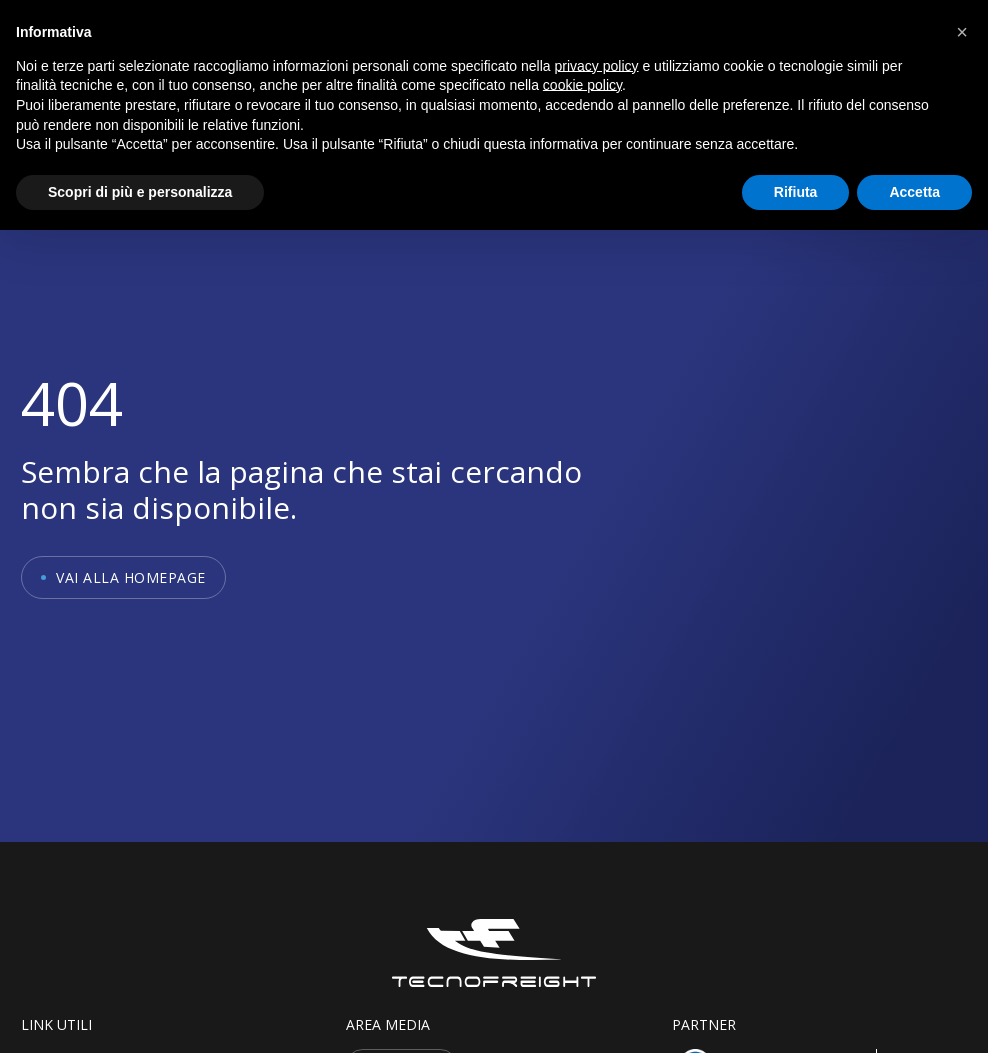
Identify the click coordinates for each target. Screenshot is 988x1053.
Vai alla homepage (131, 577)
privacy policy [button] (597, 66)
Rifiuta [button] (796, 192)
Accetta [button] (914, 192)
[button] (962, 32)
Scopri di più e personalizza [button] (140, 192)
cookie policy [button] (582, 85)
